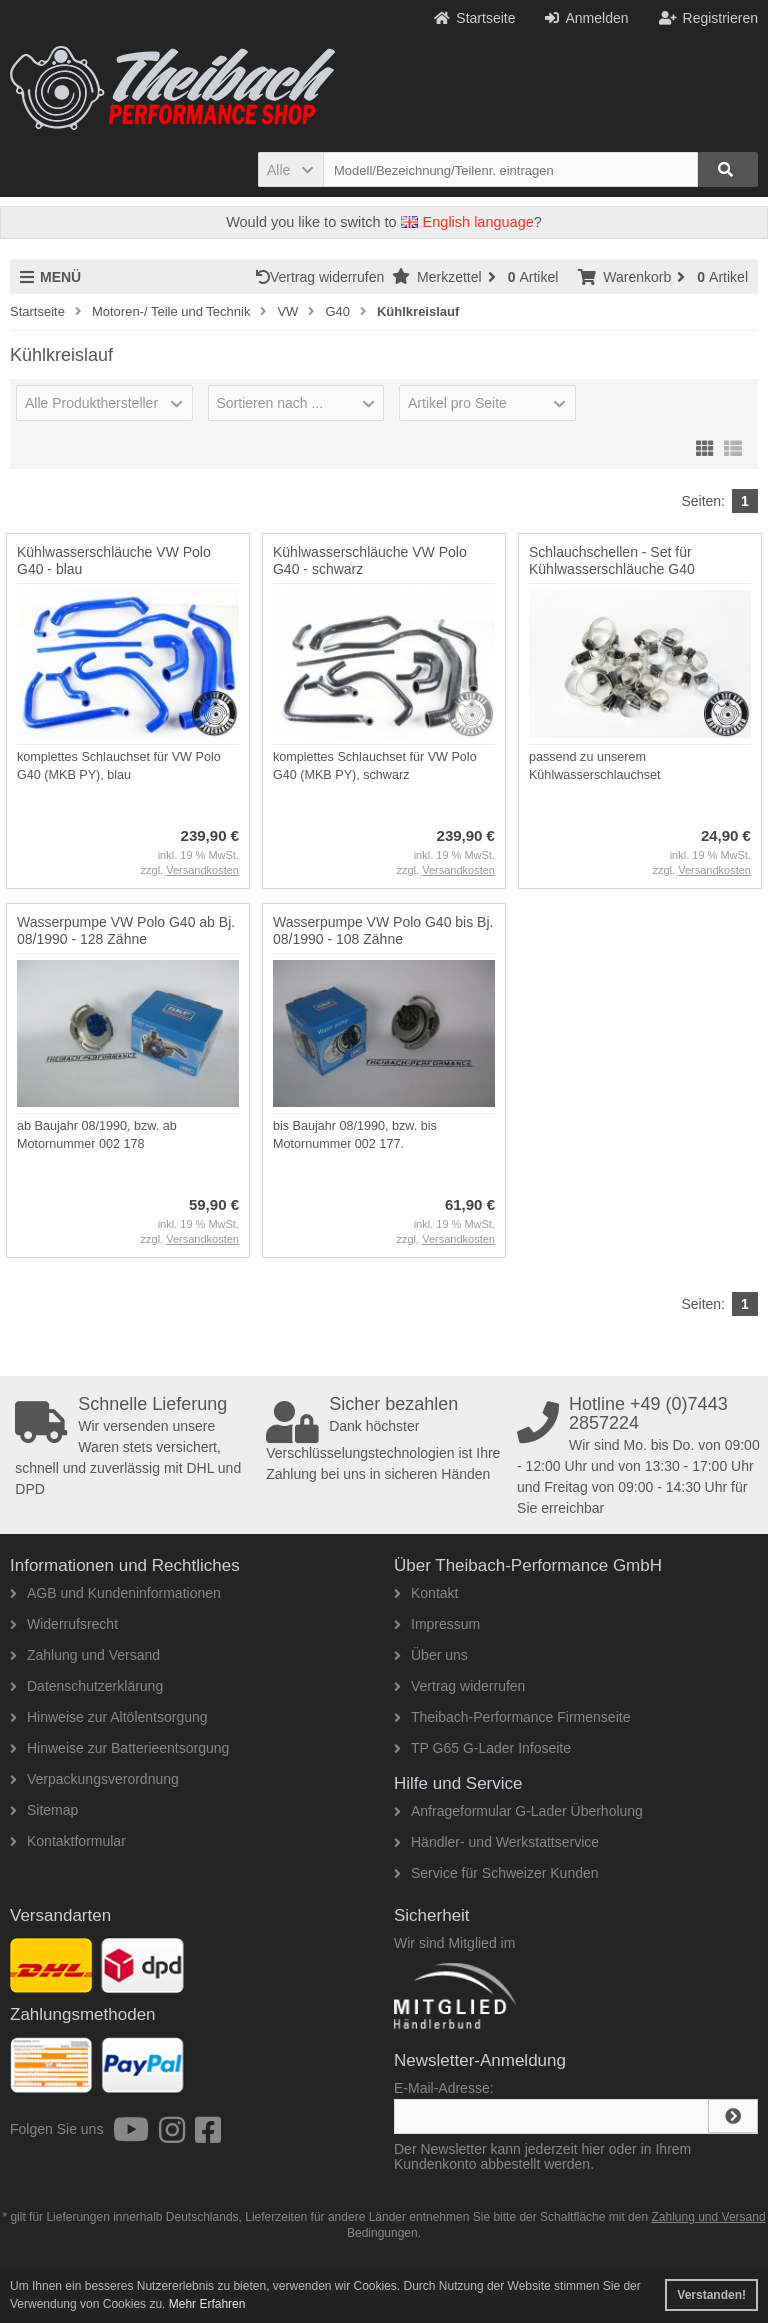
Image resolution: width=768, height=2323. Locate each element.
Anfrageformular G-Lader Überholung (518, 1811)
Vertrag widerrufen (324, 277)
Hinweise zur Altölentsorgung (109, 1717)
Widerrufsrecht (64, 1624)
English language (467, 222)
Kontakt (426, 1593)
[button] (290, 169)
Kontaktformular (68, 1841)
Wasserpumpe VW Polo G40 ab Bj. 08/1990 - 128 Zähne (126, 930)
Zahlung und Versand (85, 1655)
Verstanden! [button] (711, 2295)
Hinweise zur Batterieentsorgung (119, 1748)
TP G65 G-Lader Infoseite (482, 1748)
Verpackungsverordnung (94, 1779)
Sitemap (44, 1810)
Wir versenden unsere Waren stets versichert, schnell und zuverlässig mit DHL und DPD (136, 1446)
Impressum (437, 1624)
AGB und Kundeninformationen (115, 1593)
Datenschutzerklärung (86, 1686)
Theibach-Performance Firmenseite (512, 1717)
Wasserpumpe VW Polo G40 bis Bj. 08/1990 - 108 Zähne (383, 930)
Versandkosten (202, 870)
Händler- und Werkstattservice (496, 1842)
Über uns (431, 1655)
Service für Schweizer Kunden (496, 1873)
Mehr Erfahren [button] (207, 2304)
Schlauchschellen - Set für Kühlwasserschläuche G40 (612, 560)
